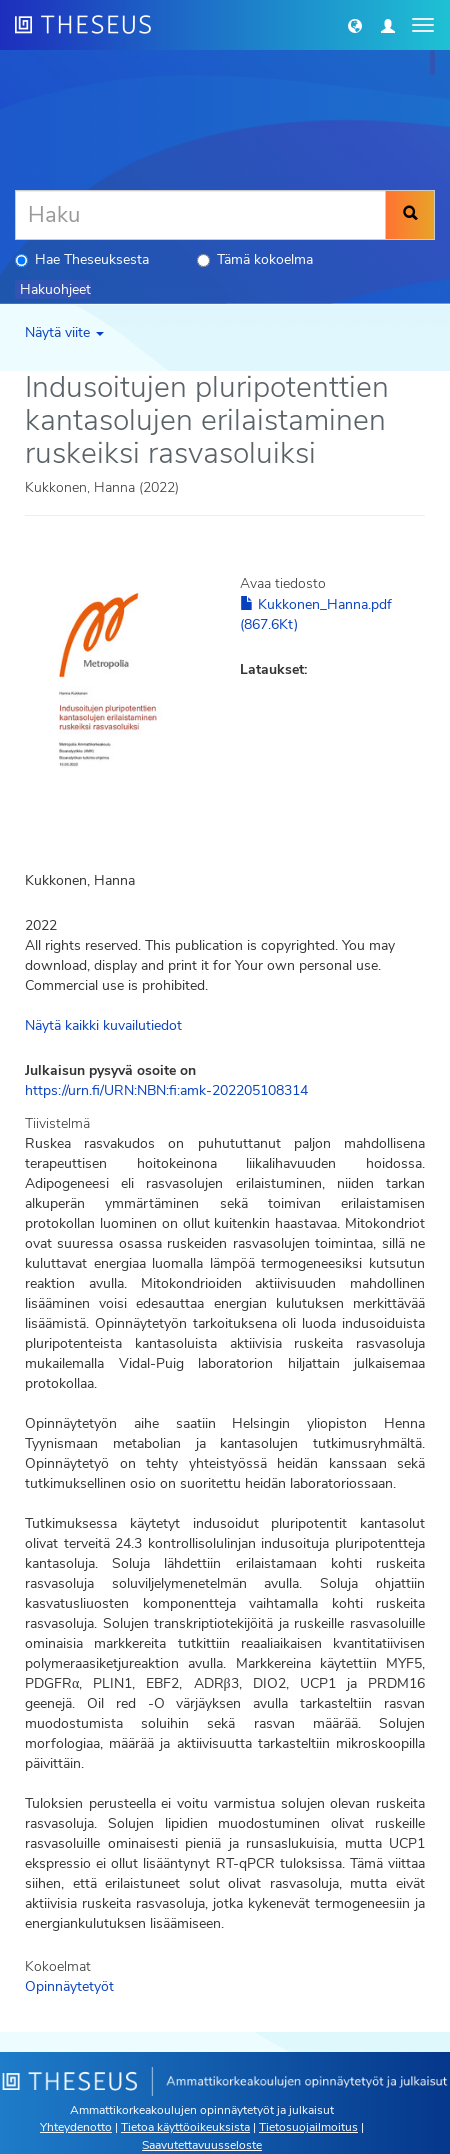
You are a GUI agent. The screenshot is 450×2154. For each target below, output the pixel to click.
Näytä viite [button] (64, 332)
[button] (355, 25)
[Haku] (200, 215)
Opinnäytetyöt (69, 1986)
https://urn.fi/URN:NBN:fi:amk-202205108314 (166, 1090)
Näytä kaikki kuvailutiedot (103, 1025)
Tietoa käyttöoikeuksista (185, 2127)
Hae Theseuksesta (82, 259)
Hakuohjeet (55, 289)
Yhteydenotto (76, 2127)
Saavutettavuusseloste (202, 2145)
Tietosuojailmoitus (308, 2127)
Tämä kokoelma (255, 259)
